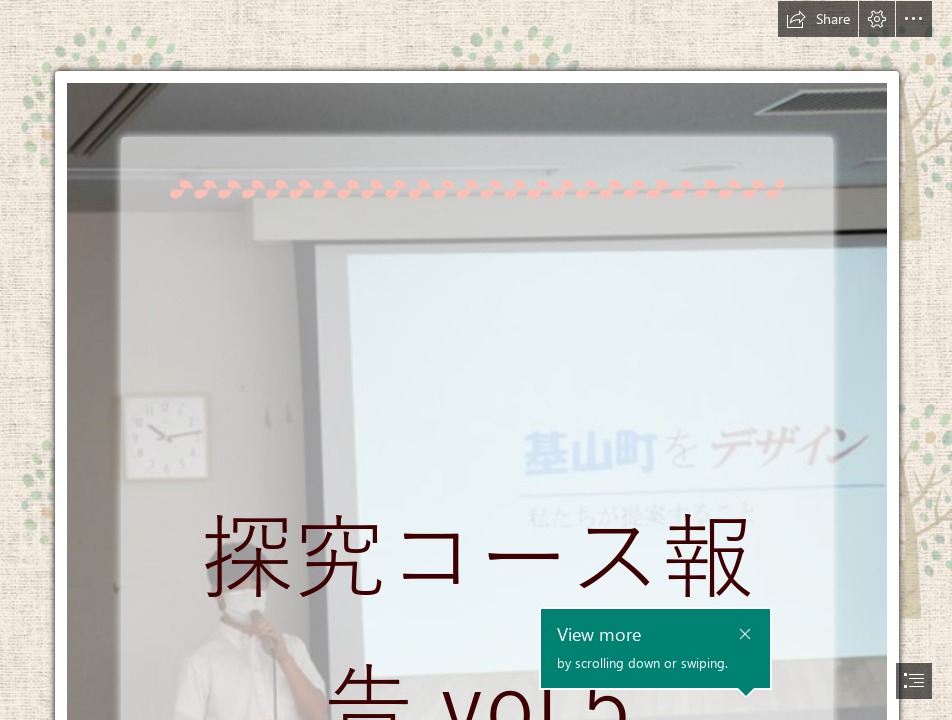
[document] (476, 360)
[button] (818, 19)
